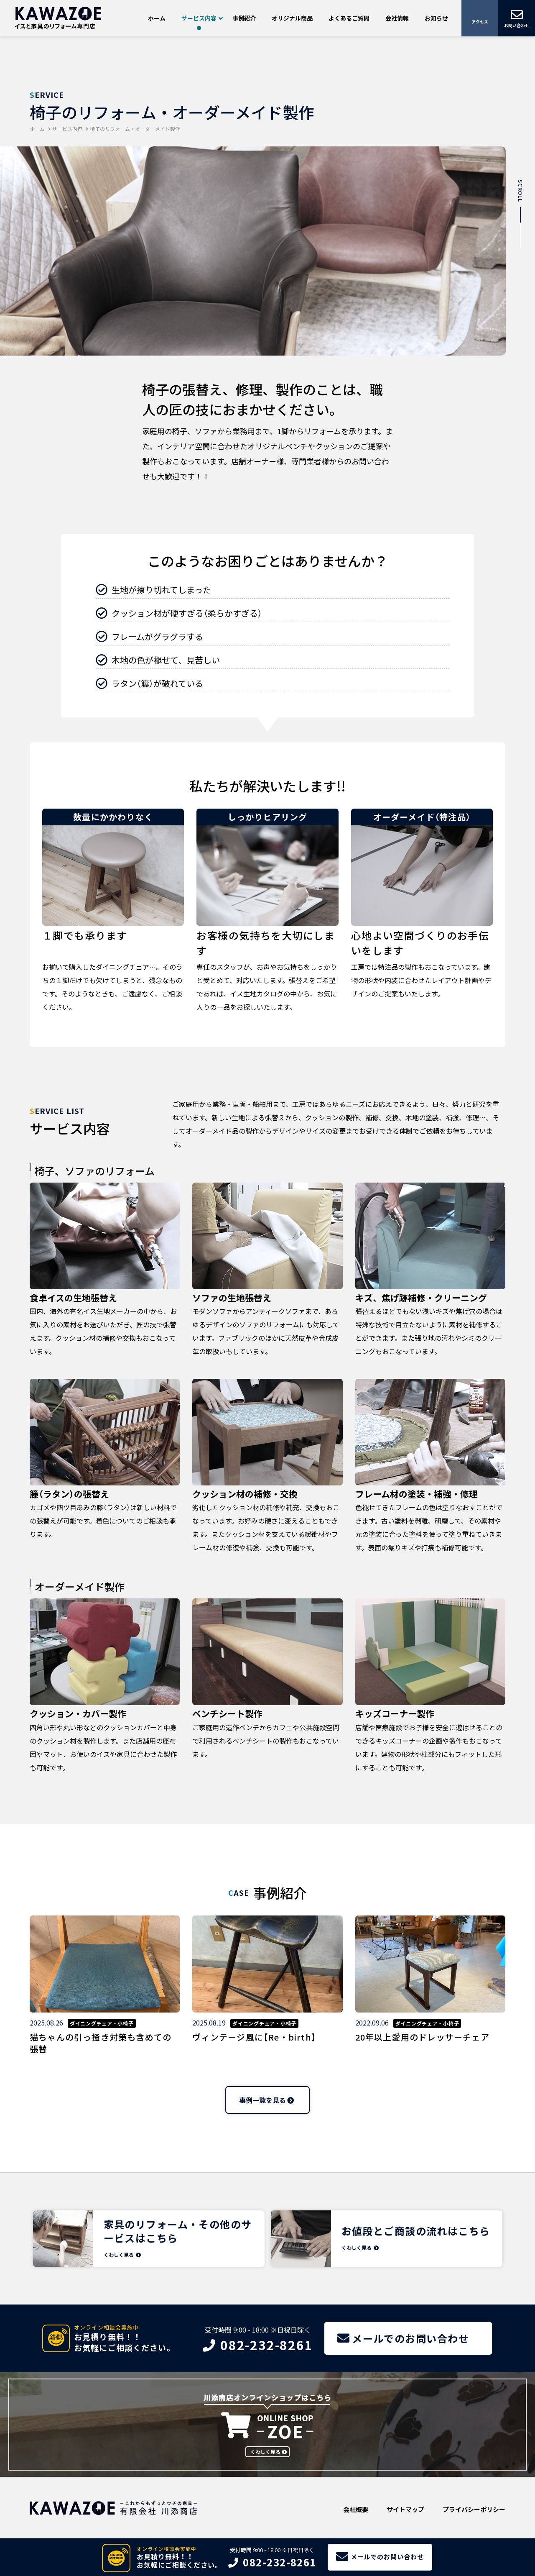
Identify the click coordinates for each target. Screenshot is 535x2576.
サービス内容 (199, 18)
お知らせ (436, 18)
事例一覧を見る (262, 2100)
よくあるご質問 (349, 18)
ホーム (157, 18)
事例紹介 (244, 18)
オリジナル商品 (292, 18)
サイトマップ (405, 2509)
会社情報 (397, 18)
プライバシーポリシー (474, 2509)
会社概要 (355, 2509)
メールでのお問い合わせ (387, 2556)
